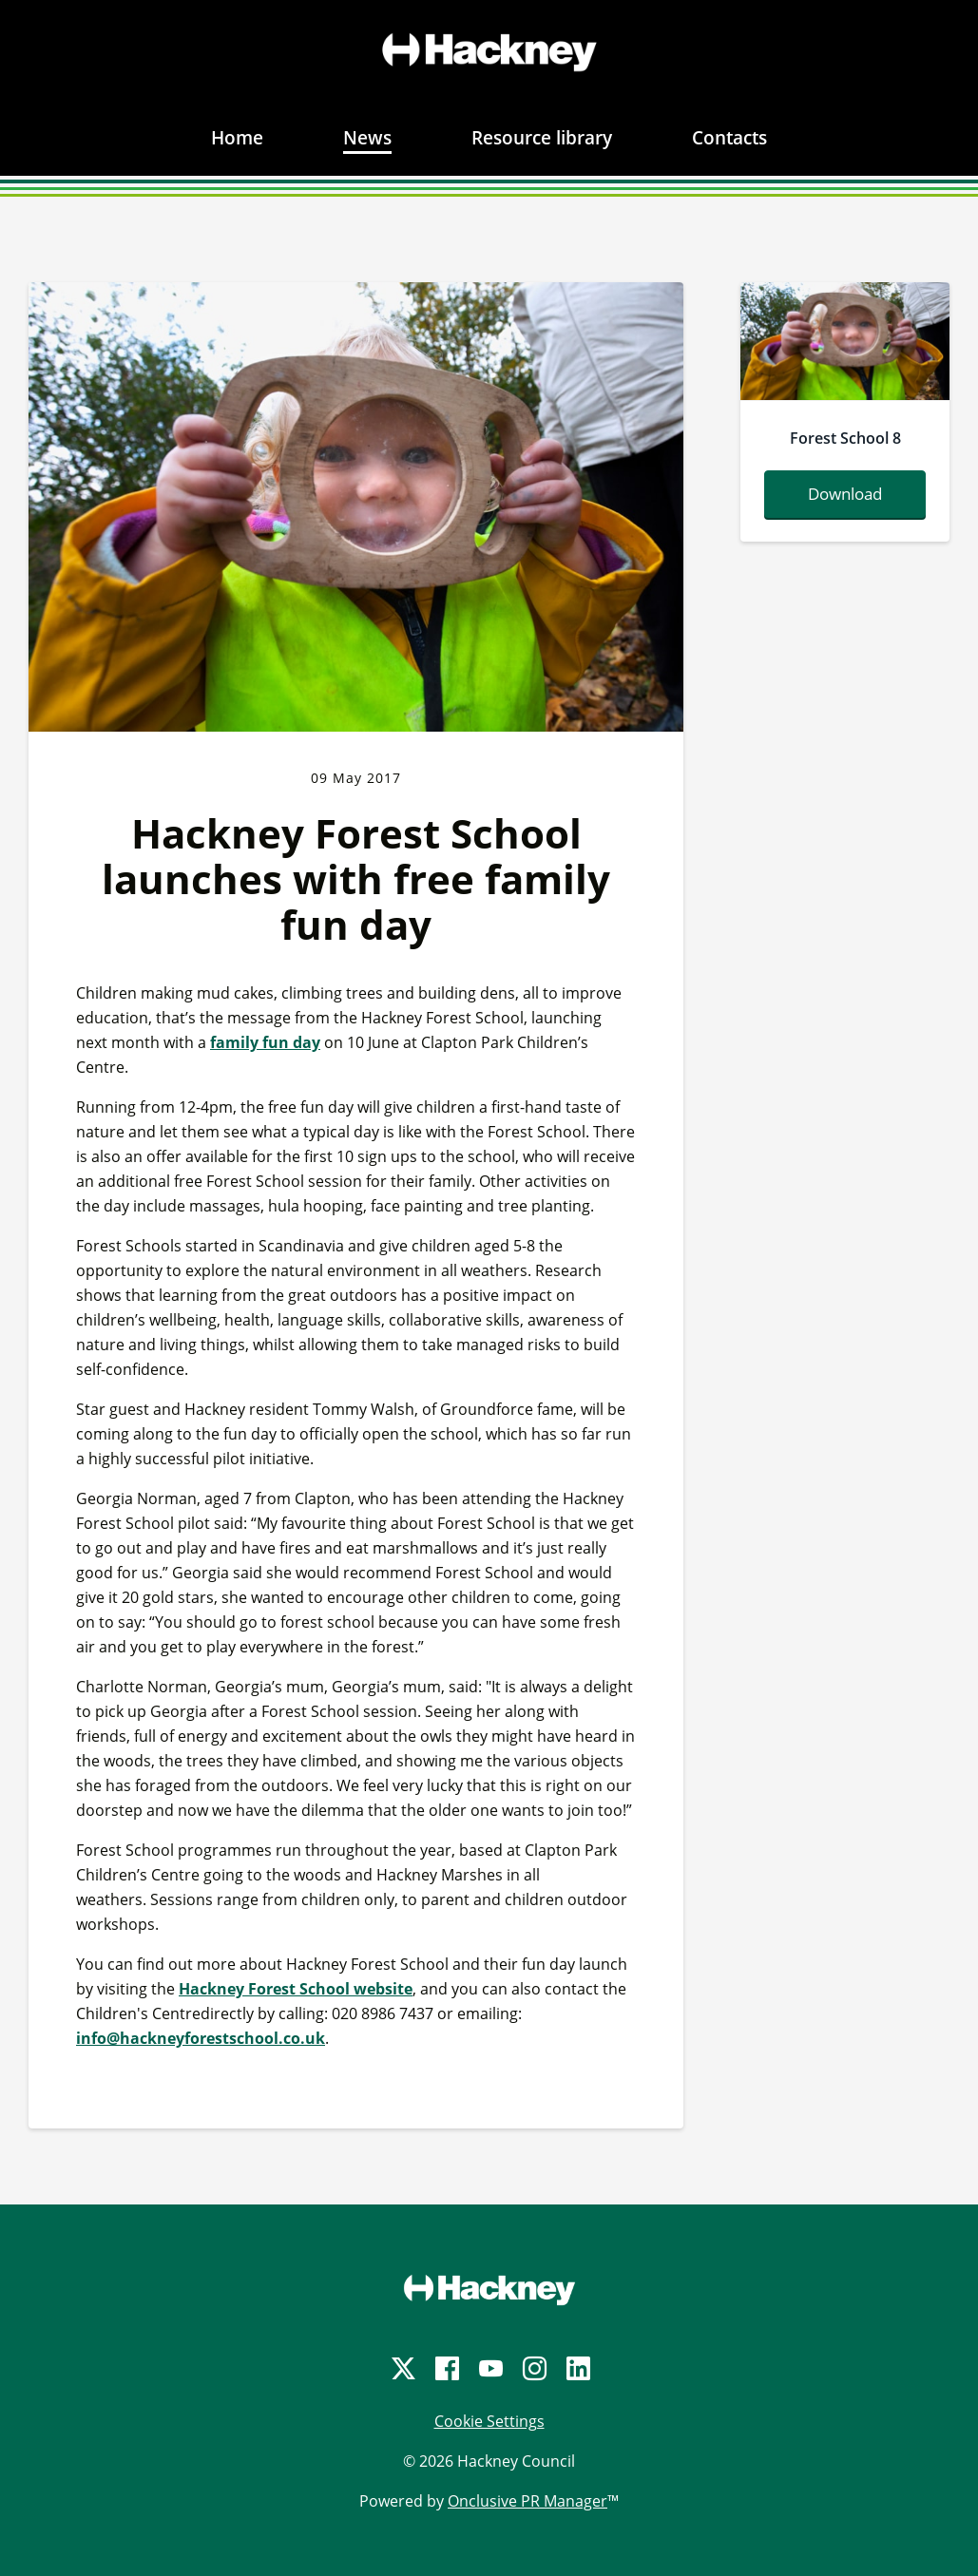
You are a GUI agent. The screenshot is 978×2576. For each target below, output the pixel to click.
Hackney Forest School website (295, 1988)
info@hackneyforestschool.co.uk (200, 2038)
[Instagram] (533, 2368)
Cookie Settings (489, 2421)
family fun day (265, 1042)
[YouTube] (489, 2368)
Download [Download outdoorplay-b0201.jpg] (845, 494)
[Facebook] (445, 2368)
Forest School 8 (845, 438)
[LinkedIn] (576, 2368)
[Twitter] (402, 2368)
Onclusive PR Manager (527, 2500)
